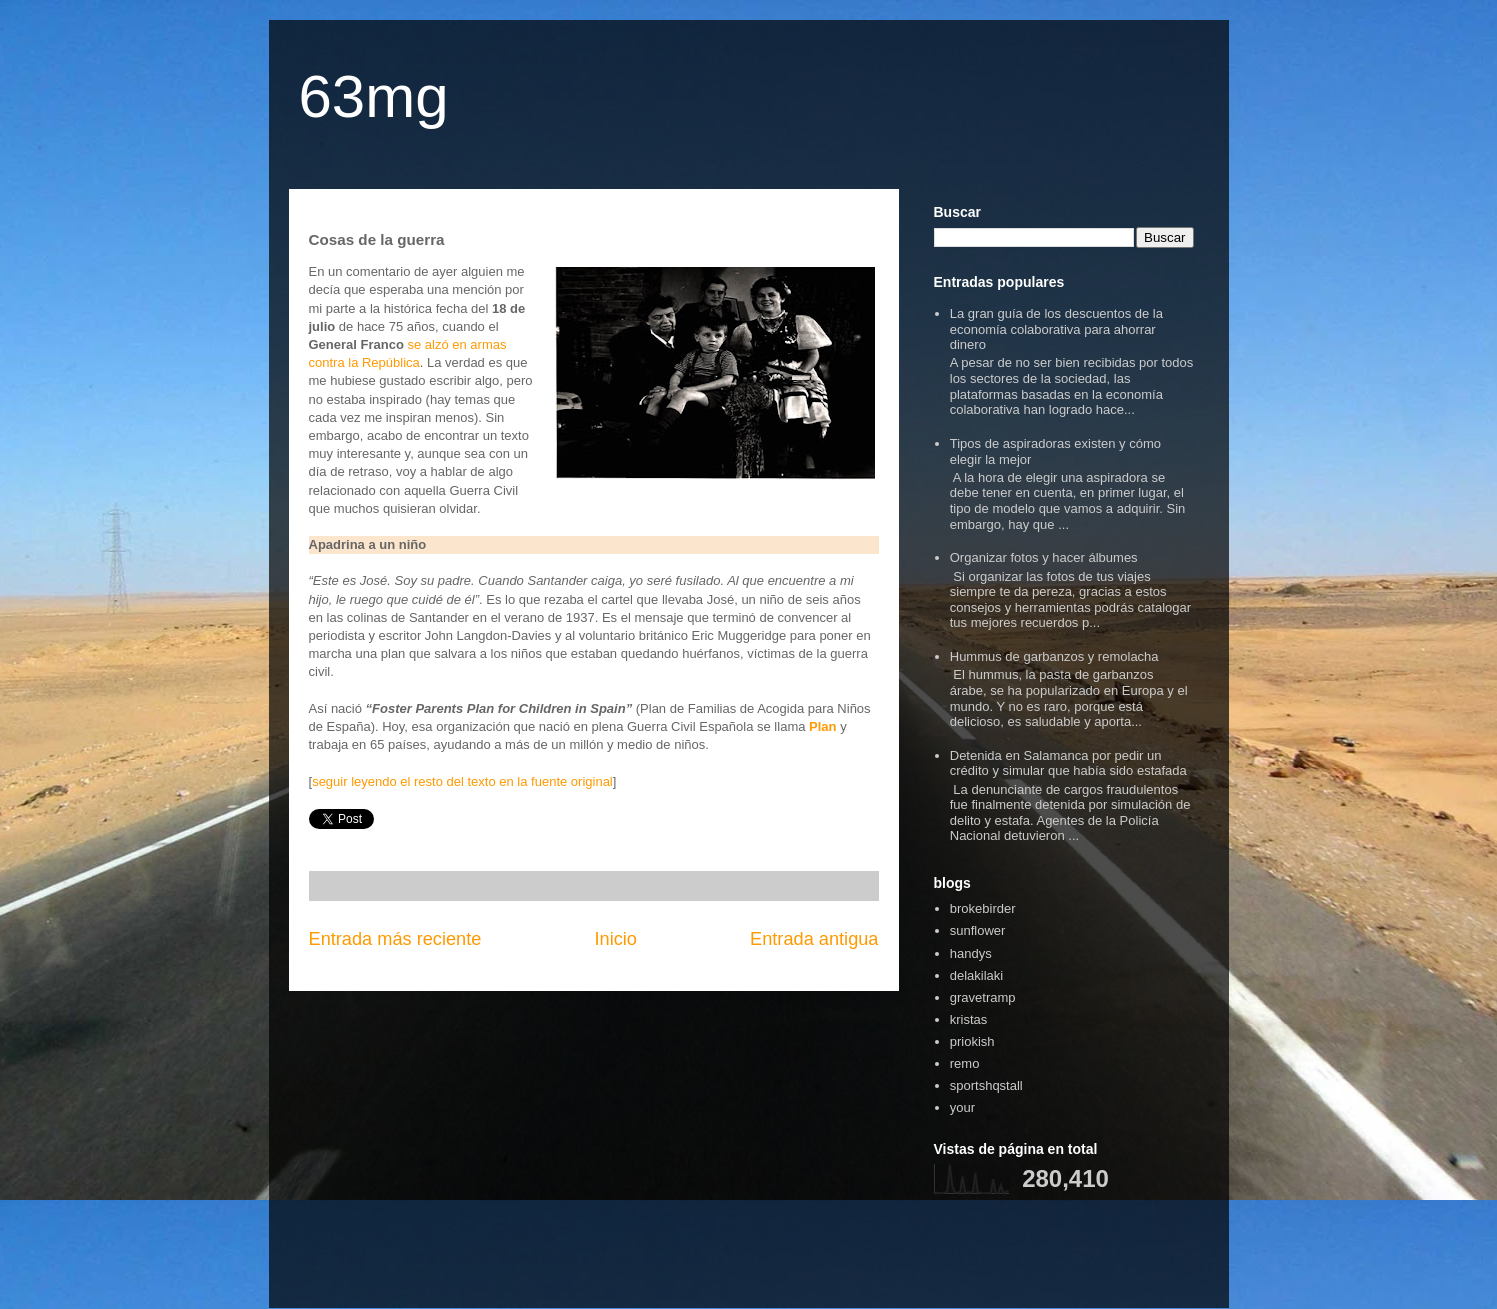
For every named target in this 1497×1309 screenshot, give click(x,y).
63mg (374, 96)
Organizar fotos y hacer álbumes (1044, 557)
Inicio (615, 939)
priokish (972, 1041)
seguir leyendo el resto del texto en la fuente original (462, 781)
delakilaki (976, 975)
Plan (822, 726)
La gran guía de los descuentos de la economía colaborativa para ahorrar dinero (1056, 329)
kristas (969, 1019)
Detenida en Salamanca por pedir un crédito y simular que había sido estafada (1068, 763)
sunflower (978, 930)
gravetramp (983, 997)
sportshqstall (986, 1085)
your (962, 1107)
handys (971, 953)
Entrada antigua (814, 939)
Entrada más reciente (395, 939)
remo (965, 1063)
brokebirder (983, 908)
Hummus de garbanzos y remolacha (1054, 656)
